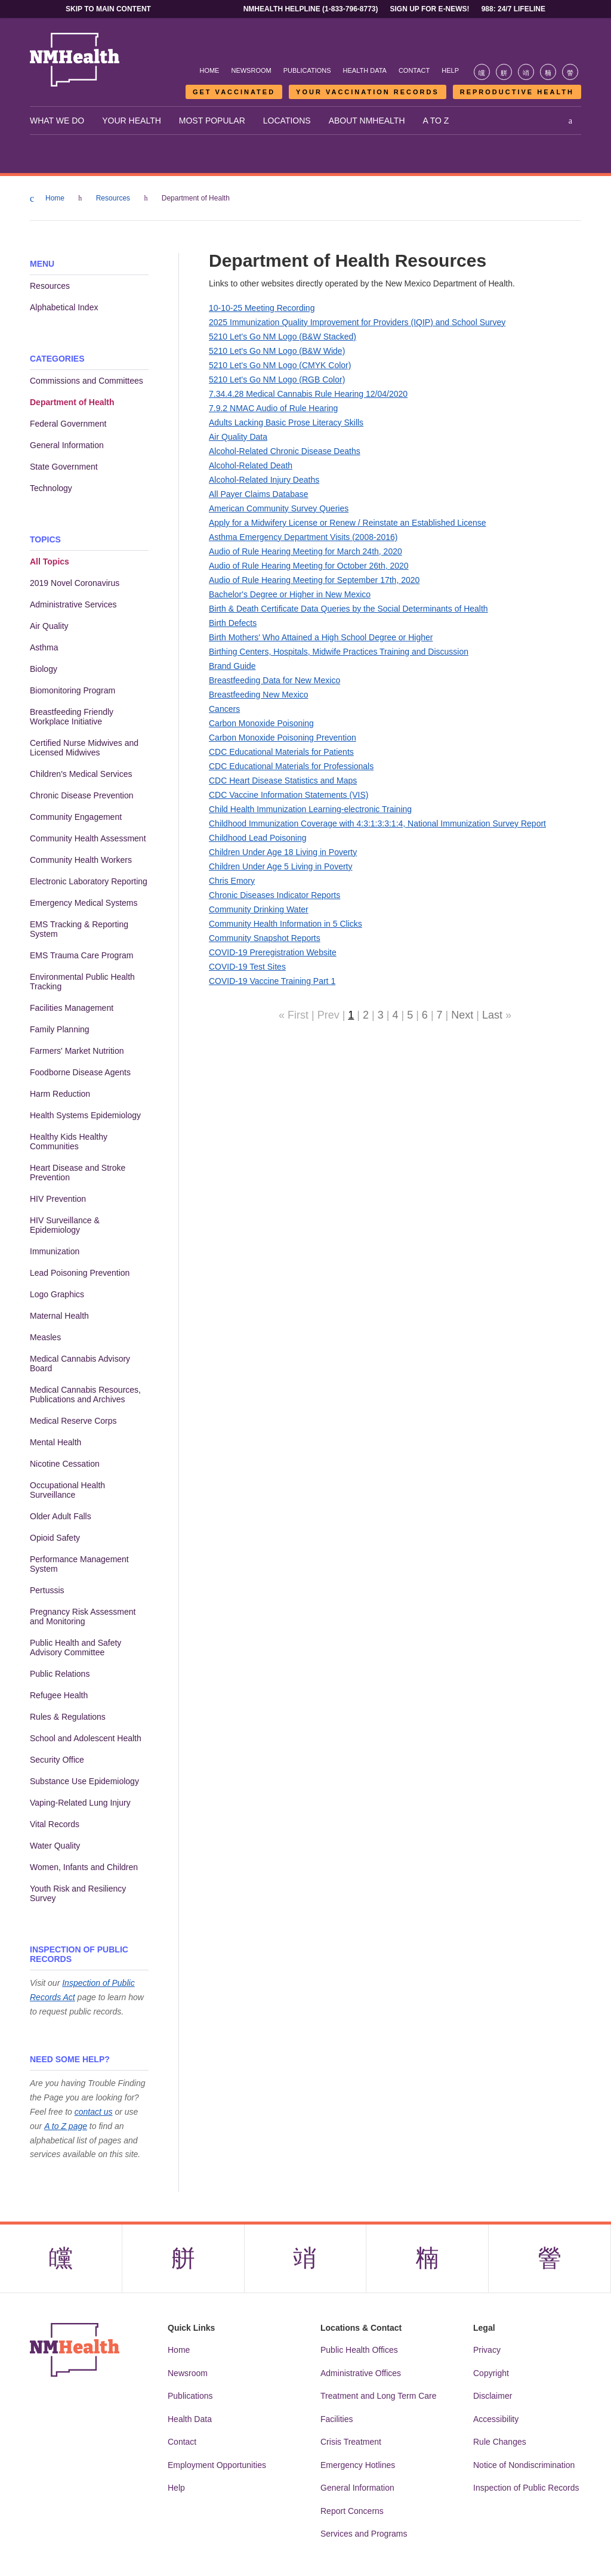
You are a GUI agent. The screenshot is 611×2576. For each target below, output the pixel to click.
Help (450, 70)
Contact (414, 70)
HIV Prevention (58, 1199)
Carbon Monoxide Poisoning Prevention (282, 737)
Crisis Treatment (350, 2442)
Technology (51, 488)
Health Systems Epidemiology (85, 1115)
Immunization (54, 1251)
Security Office (57, 1759)
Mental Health (55, 1442)
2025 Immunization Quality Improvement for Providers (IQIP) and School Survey (357, 322)
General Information (67, 445)
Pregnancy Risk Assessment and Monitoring (82, 1616)
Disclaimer (492, 2396)
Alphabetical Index (64, 307)
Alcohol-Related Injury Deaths (264, 480)
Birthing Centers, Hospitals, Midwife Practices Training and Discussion (338, 651)
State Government (64, 466)
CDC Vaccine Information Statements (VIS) (288, 795)
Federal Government (68, 423)
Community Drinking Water (258, 909)
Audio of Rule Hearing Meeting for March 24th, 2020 (305, 551)
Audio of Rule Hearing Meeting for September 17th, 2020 (314, 580)
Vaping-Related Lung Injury (80, 1802)
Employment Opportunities (217, 2465)
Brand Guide (232, 666)
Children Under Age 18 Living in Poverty (283, 852)
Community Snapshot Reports (264, 938)
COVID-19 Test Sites (247, 966)
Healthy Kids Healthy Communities (68, 1141)
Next (462, 1015)
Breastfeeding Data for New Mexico (274, 680)
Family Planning (60, 1029)
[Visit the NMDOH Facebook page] (482, 72)
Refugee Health (59, 1695)
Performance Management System (79, 1564)
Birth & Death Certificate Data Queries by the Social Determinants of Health (348, 608)
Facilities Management (71, 1008)
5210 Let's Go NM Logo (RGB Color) (277, 379)
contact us (94, 2112)
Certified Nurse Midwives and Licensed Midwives (84, 747)
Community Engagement (76, 817)
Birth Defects (233, 623)
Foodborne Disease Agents (80, 1072)
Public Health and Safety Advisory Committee (75, 1647)
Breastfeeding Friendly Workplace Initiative (71, 716)
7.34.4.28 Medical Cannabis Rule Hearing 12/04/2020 (308, 394)
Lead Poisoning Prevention (79, 1273)
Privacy (487, 2350)
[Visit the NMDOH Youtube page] (570, 72)
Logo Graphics (57, 1294)
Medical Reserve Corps (73, 1421)
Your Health (131, 120)
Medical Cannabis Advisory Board (80, 1363)
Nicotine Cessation (65, 1464)
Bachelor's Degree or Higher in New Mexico (290, 594)
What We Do (57, 120)
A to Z (436, 120)
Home (209, 70)
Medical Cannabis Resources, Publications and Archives (85, 1394)
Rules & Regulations (68, 1717)
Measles (45, 1337)
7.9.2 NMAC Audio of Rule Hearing (273, 408)
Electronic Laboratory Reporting (88, 881)
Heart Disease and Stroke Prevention (77, 1172)
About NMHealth (367, 120)
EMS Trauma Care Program (82, 955)
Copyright (491, 2373)
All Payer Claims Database (258, 494)
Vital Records (54, 1824)
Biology (43, 669)
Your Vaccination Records (367, 91)
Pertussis (47, 1590)
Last (492, 1015)
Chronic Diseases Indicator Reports (274, 895)
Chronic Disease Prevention (82, 795)
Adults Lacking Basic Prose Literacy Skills (286, 422)
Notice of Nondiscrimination (524, 2465)
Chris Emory (232, 881)
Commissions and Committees (86, 380)
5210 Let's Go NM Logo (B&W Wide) (277, 351)
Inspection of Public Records (526, 2488)
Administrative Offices (360, 2373)
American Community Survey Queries (278, 508)
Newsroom (251, 70)
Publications (307, 70)
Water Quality (55, 1845)
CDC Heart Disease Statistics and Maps (283, 780)
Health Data (365, 70)
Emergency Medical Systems (84, 903)
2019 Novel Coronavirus (74, 583)
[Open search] (570, 120)
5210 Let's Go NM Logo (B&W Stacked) (282, 336)
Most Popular (212, 120)
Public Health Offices (359, 2350)
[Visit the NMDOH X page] (504, 72)
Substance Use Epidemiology (84, 1781)
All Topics (49, 561)
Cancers (224, 709)
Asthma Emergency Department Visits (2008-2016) (303, 537)
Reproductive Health (517, 91)
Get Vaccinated (234, 91)
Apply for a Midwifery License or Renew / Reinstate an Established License (347, 522)
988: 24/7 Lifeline (513, 9)
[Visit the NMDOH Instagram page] (526, 72)
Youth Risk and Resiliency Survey (78, 1893)
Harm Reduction (60, 1094)
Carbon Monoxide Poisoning (261, 723)
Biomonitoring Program (72, 690)
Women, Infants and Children (84, 1867)
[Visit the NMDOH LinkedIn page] (548, 72)
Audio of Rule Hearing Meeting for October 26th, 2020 (309, 565)
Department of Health (72, 402)
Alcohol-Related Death (250, 465)
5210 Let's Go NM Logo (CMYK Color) (280, 365)
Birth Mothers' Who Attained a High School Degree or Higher (321, 637)
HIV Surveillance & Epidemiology (65, 1225)
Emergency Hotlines (357, 2465)
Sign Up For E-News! (430, 9)
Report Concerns (352, 2511)
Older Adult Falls (60, 1516)
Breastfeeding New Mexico (258, 694)
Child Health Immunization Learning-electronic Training (310, 809)
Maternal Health (59, 1316)
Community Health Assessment (88, 838)
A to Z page (65, 2126)
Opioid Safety (55, 1537)
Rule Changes (499, 2442)
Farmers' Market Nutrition (77, 1051)
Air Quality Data (238, 437)
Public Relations (60, 1674)
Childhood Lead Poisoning (257, 838)
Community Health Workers (81, 860)
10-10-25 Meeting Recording (261, 308)
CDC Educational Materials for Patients (281, 752)
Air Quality (49, 626)
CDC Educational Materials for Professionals (291, 766)
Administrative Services (73, 604)
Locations (287, 120)
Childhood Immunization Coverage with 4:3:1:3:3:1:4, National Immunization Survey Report (377, 823)
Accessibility (496, 2419)
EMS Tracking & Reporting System (79, 929)
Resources (113, 198)
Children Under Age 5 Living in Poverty (280, 866)
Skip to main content (108, 9)
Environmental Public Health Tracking (82, 981)
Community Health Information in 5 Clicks (285, 923)
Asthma (44, 647)
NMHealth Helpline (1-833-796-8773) (310, 9)
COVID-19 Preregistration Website (273, 952)
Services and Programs (364, 2534)
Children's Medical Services (81, 774)
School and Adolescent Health (85, 1738)
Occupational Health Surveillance (67, 1490)
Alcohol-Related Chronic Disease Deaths (284, 451)
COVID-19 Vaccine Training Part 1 (272, 981)
